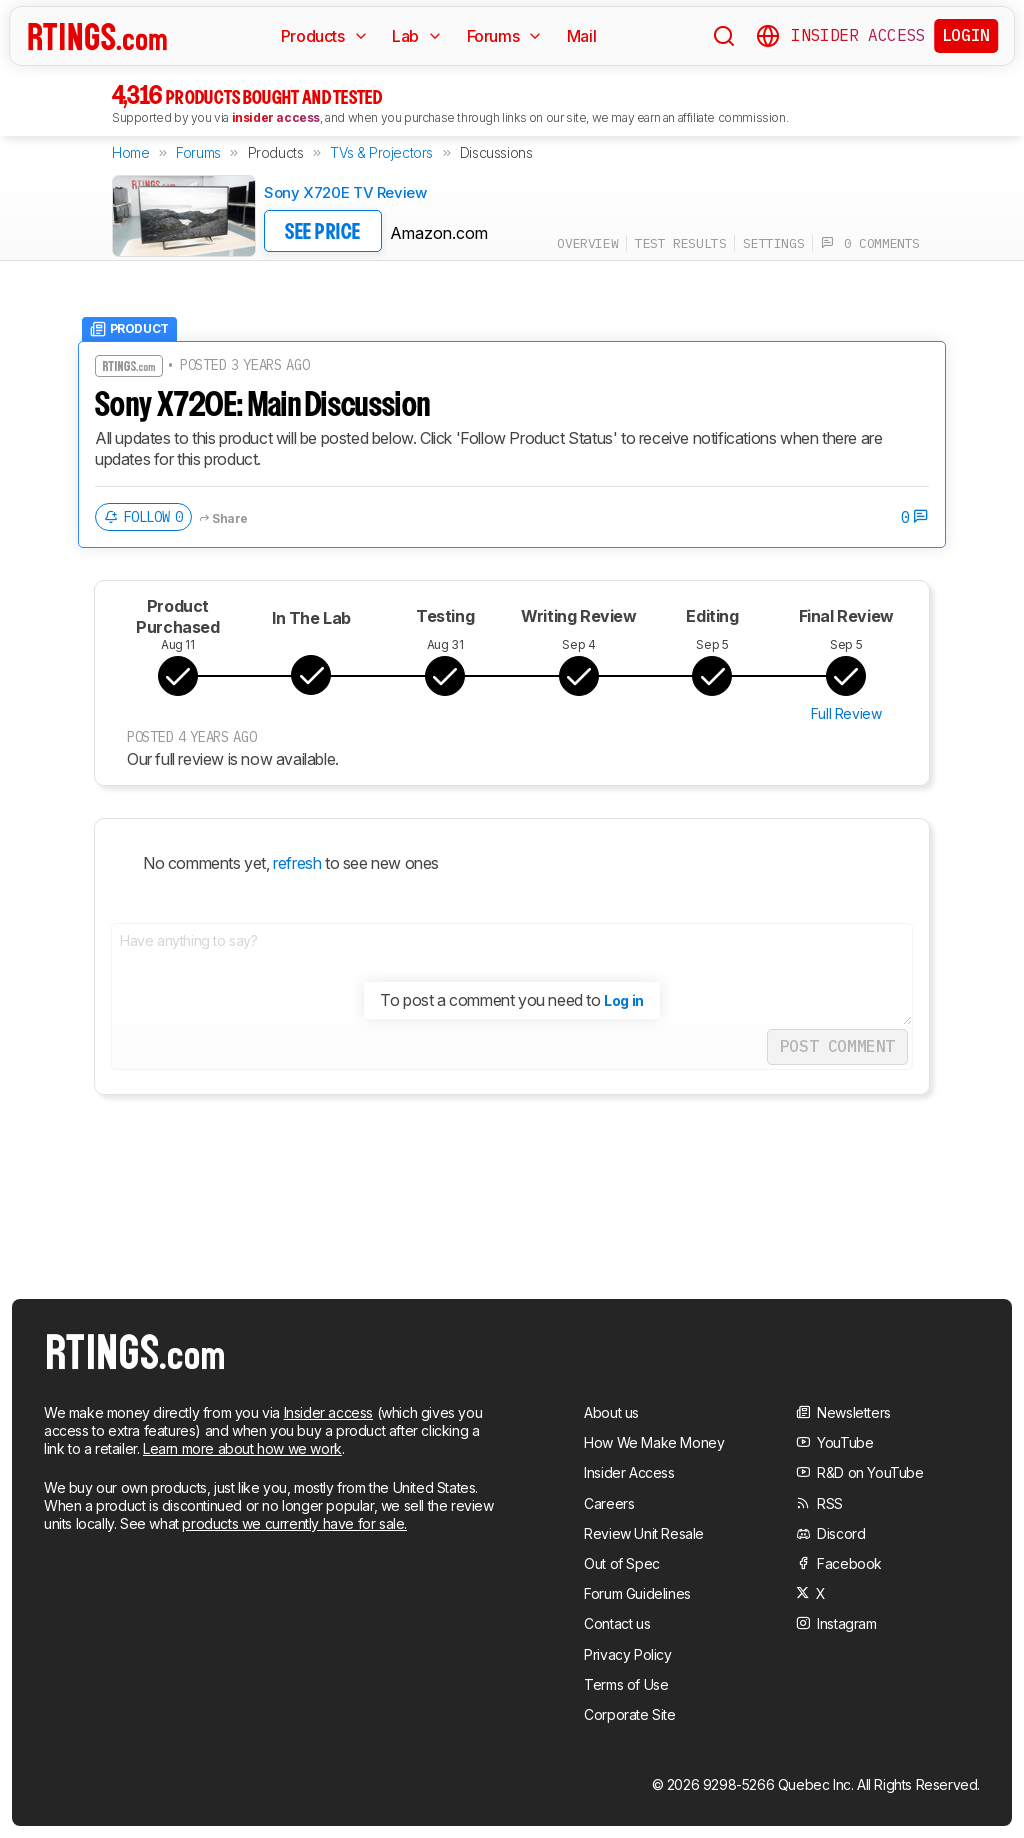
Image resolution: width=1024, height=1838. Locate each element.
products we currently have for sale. (294, 1523)
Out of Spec (622, 1563)
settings (773, 243)
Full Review (846, 713)
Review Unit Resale (644, 1533)
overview (587, 243)
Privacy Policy (627, 1654)
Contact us (617, 1623)
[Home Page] (97, 36)
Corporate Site (629, 1714)
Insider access (328, 1412)
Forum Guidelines (637, 1593)
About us (611, 1412)
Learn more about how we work (242, 1448)
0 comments (870, 243)
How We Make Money (654, 1442)
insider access (276, 117)
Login (966, 35)
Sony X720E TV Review (345, 192)
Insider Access (858, 36)
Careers (609, 1503)
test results (680, 243)
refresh (296, 863)
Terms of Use (626, 1684)
